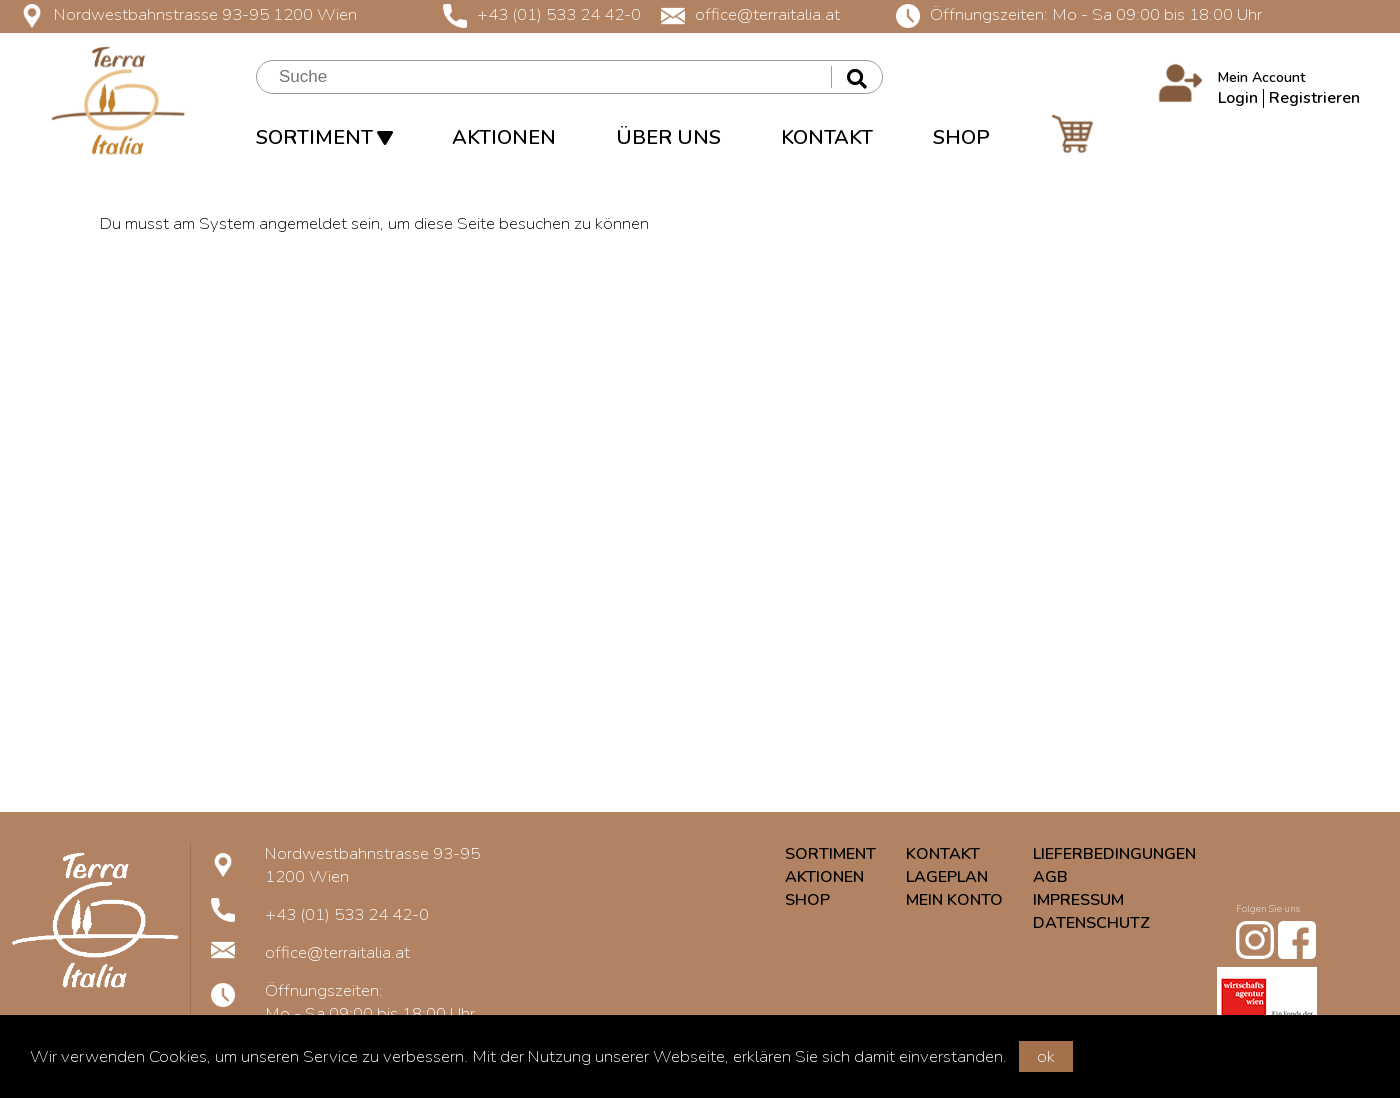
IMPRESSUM (1078, 900)
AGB (1050, 877)
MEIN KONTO (954, 900)
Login (1238, 98)
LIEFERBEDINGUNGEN (1114, 854)
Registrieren (1314, 98)
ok (1046, 1056)
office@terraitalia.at (750, 14)
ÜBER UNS (668, 137)
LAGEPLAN (947, 877)
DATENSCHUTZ (1091, 923)
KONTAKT (827, 137)
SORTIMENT (324, 137)
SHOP (961, 137)
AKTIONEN (504, 137)
